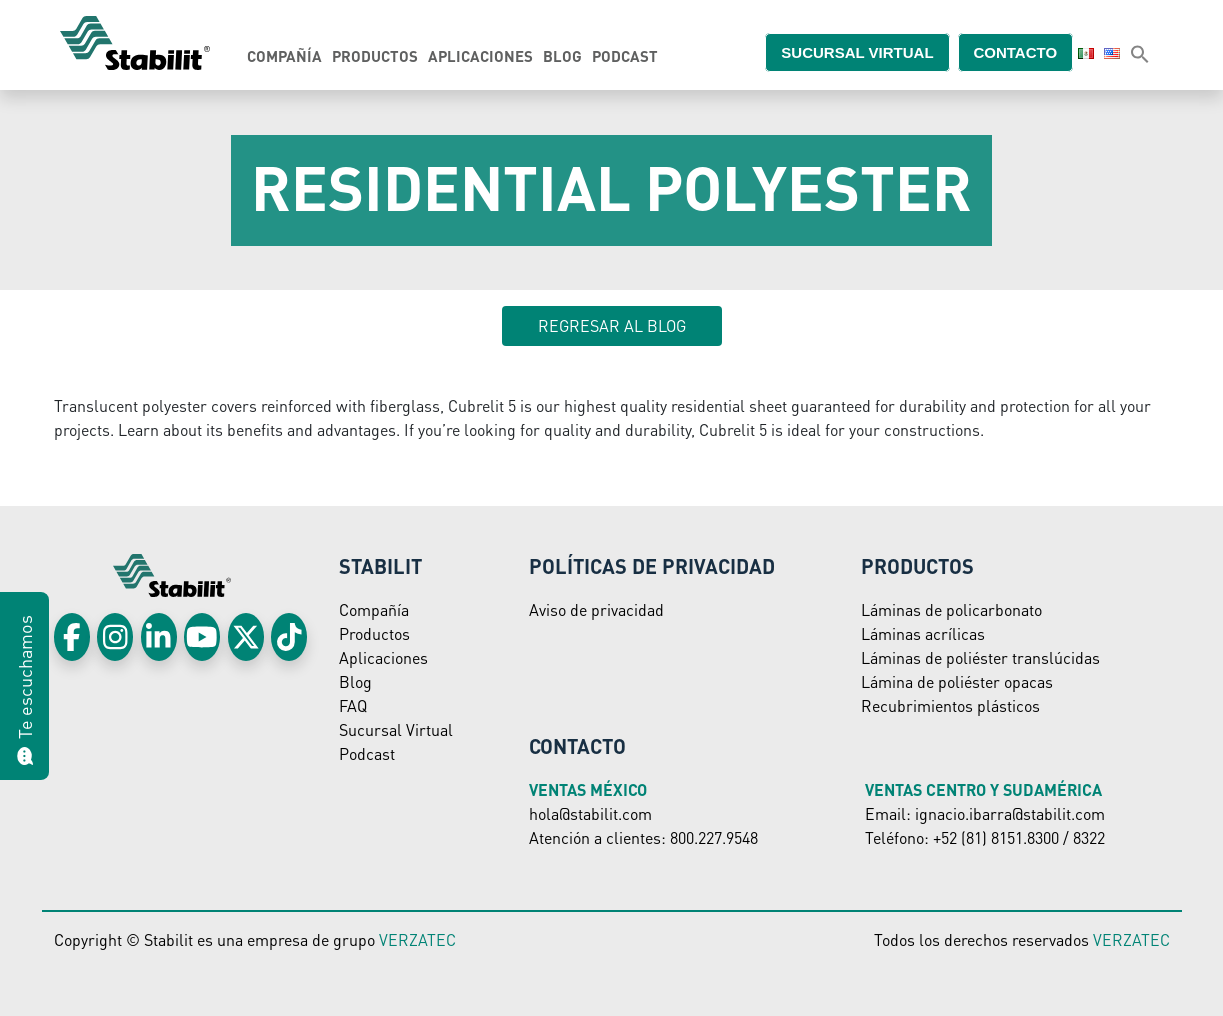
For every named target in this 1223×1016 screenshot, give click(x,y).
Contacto (1028, 52)
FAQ (353, 705)
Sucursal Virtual (396, 729)
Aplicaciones (480, 56)
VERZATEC (417, 939)
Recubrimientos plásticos (950, 705)
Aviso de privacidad (596, 609)
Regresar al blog (612, 325)
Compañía (284, 56)
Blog (562, 56)
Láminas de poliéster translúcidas (980, 657)
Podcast (625, 56)
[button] (1140, 53)
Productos (375, 56)
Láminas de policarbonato (951, 609)
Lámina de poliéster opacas (957, 681)
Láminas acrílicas (923, 633)
